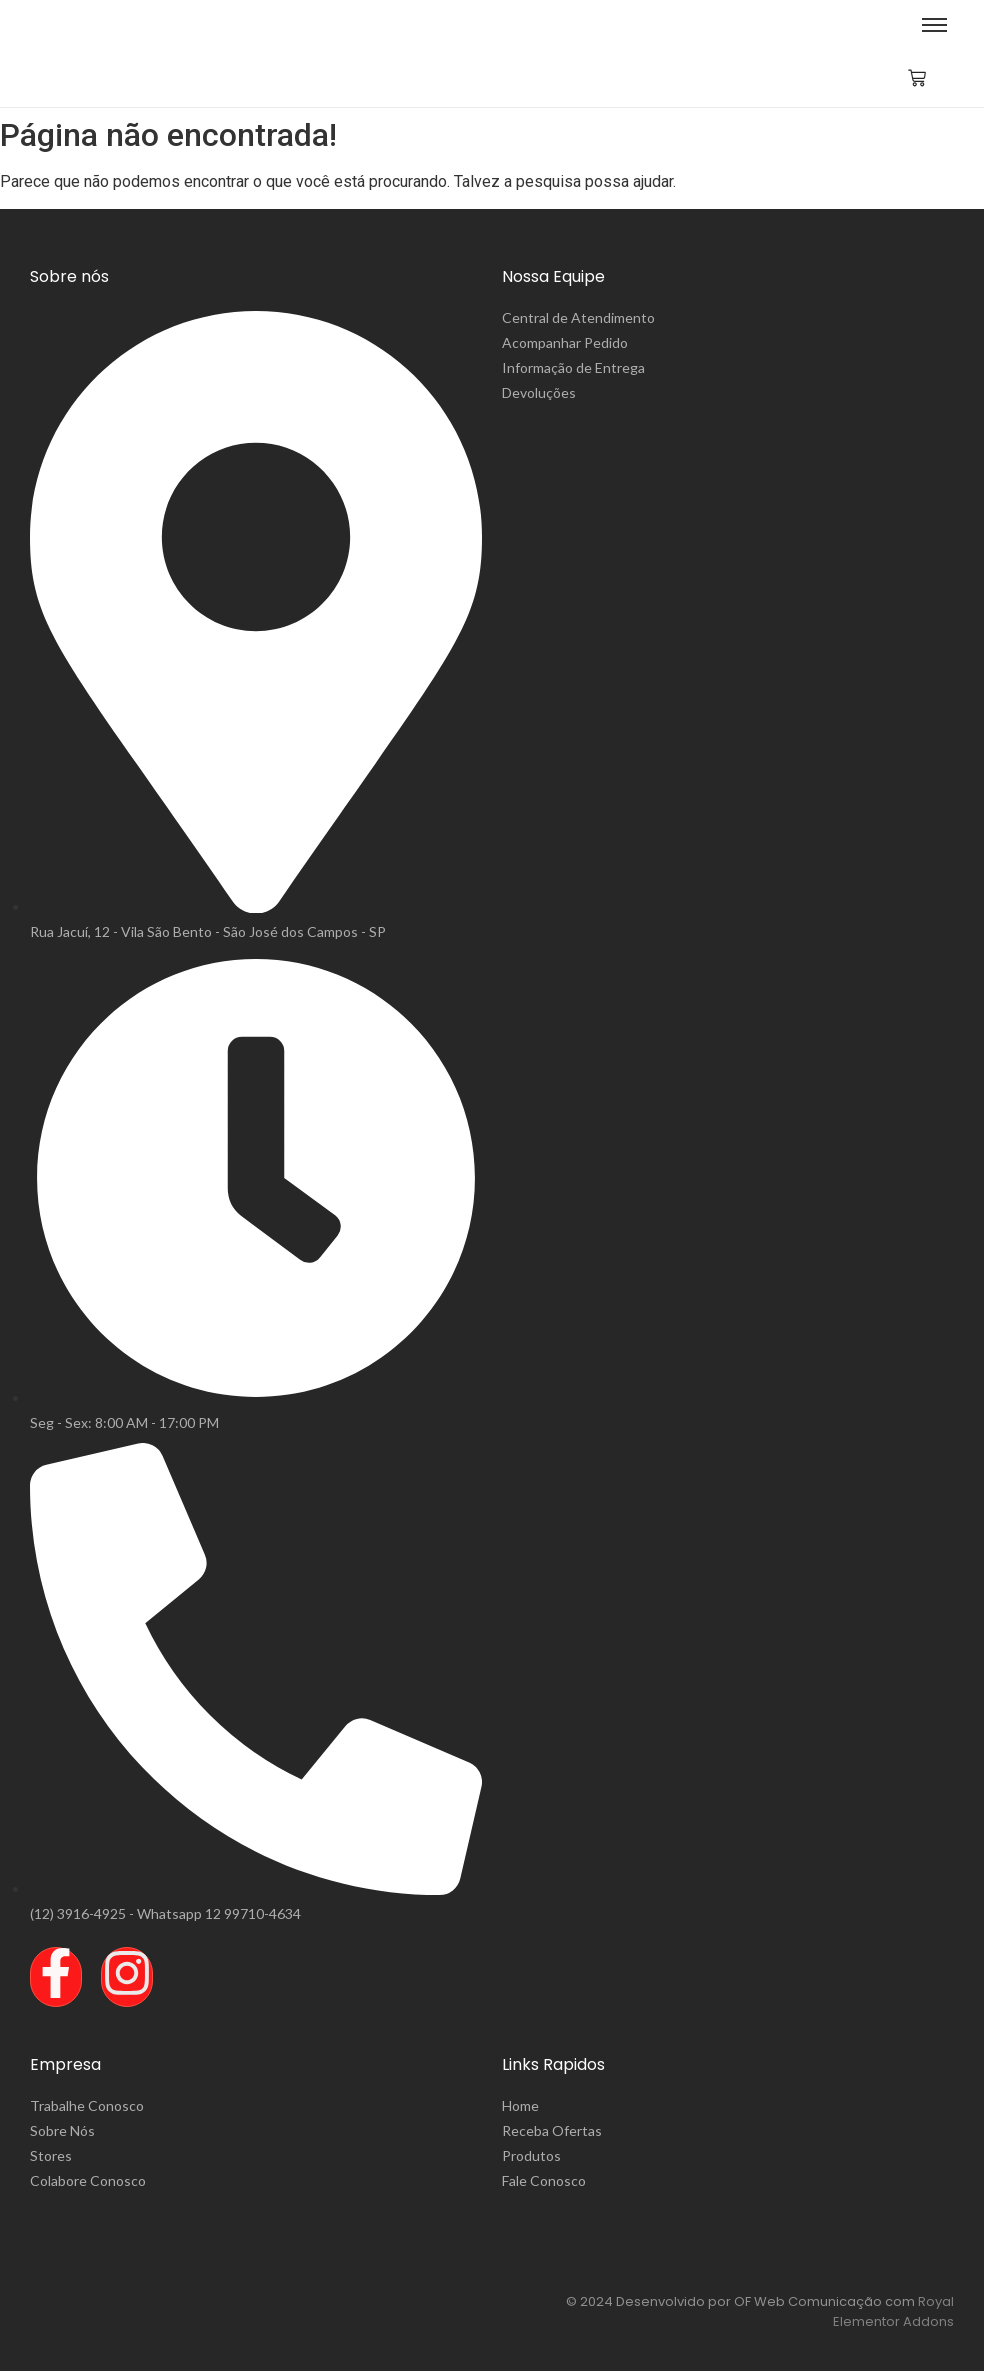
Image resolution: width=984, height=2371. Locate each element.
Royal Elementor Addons (893, 2311)
